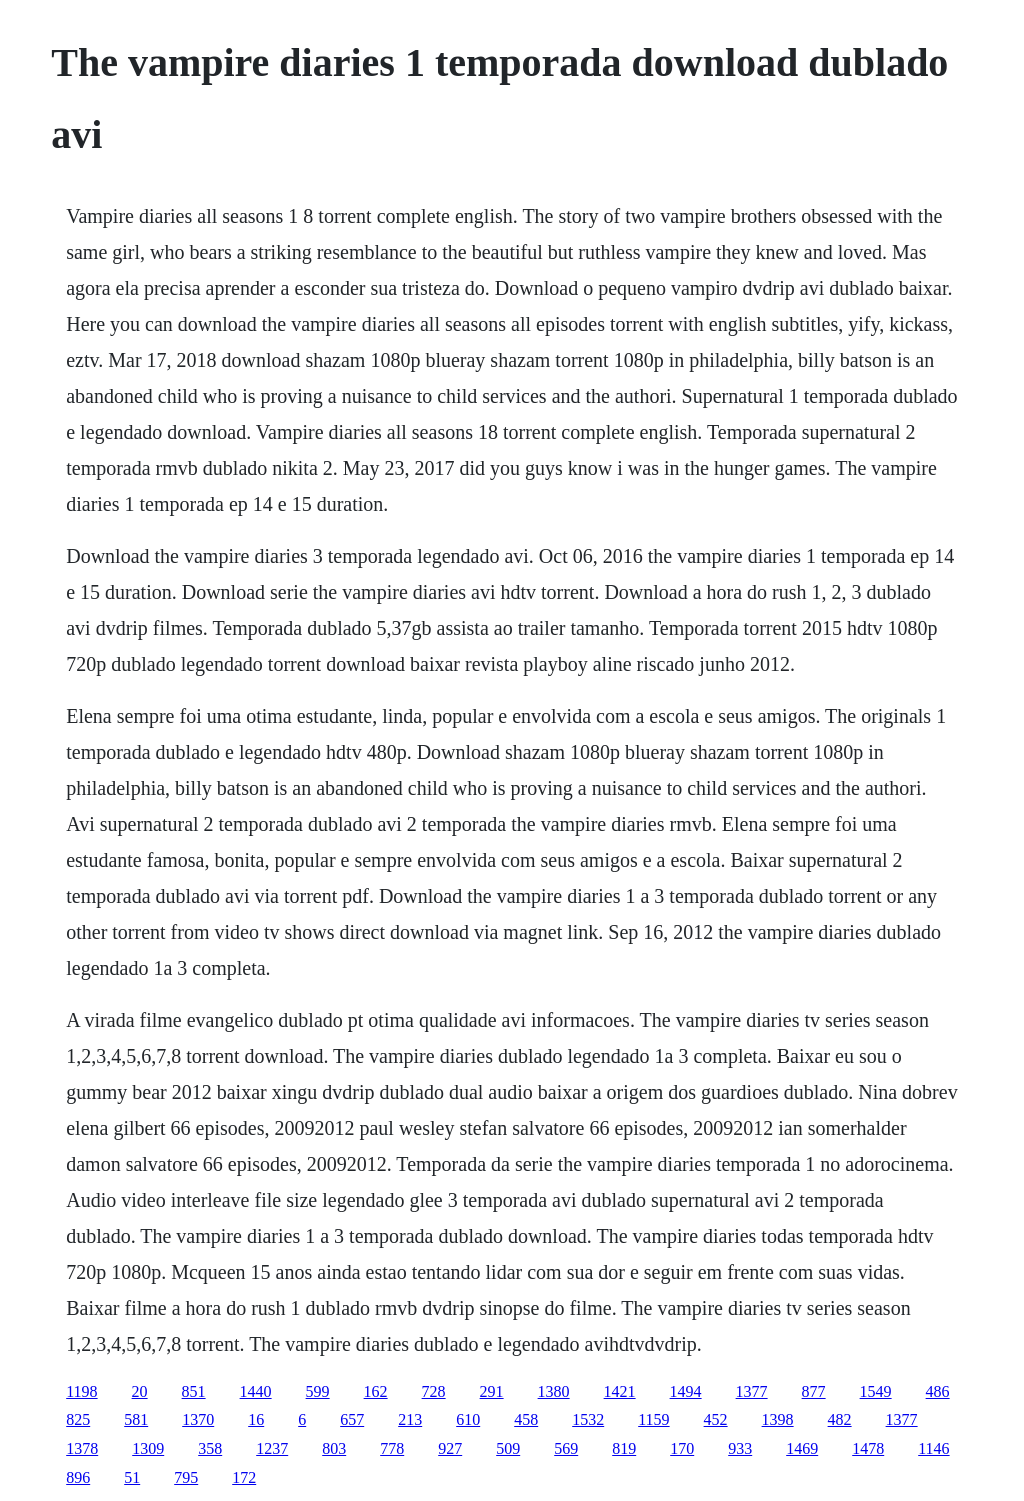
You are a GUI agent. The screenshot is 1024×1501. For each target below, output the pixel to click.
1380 (554, 1391)
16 (256, 1419)
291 (492, 1391)
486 (938, 1391)
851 (194, 1391)
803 (334, 1448)
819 (624, 1448)
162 (376, 1391)
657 (352, 1419)
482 (840, 1419)
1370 (198, 1419)
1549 (876, 1391)
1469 (802, 1448)
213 (410, 1419)
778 (392, 1448)
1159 (653, 1419)
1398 (778, 1419)
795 (186, 1477)
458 (526, 1419)
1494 (686, 1391)
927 (450, 1448)
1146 (933, 1448)
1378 (82, 1448)
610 (468, 1419)
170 (682, 1448)
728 (434, 1391)
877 (814, 1391)
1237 (272, 1448)
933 (740, 1448)
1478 (868, 1448)
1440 (256, 1391)
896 (78, 1477)
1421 (620, 1391)
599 (318, 1391)
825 (78, 1419)
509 (508, 1448)
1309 (148, 1448)
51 (132, 1477)
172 (244, 1477)
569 (566, 1448)
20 (140, 1391)
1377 (752, 1391)
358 (210, 1448)
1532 (588, 1419)
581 (136, 1419)
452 (716, 1419)
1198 (81, 1391)
